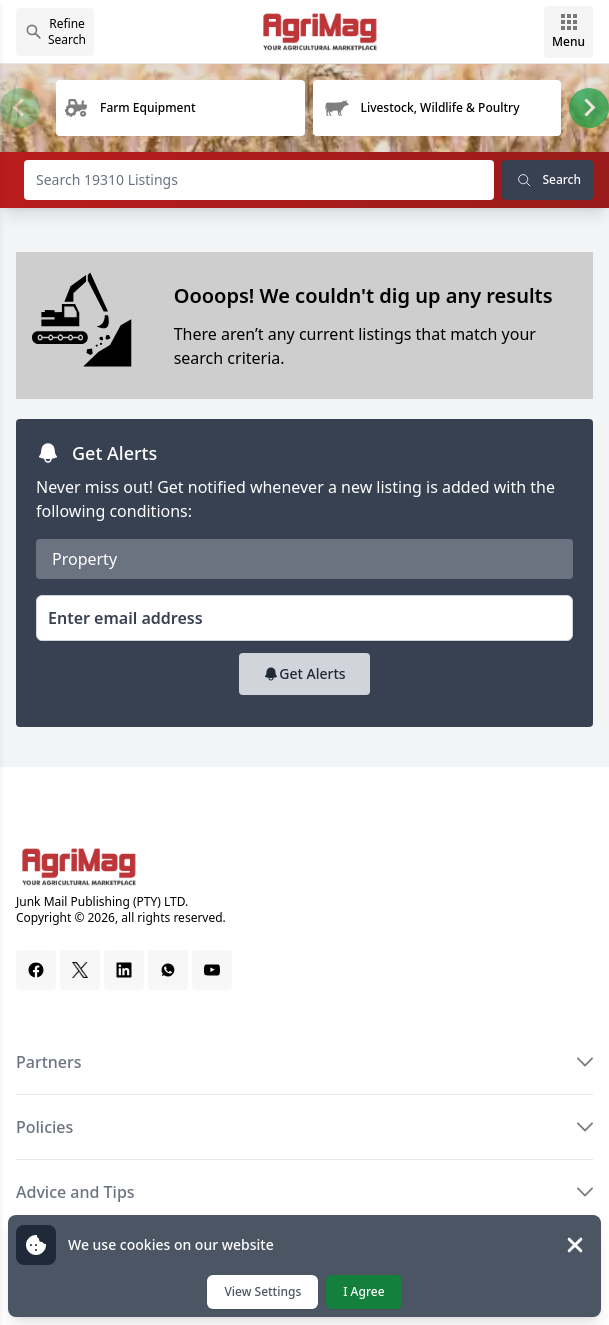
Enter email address (125, 618)
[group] (180, 108)
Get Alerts (304, 673)
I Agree (363, 1291)
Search (547, 180)
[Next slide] (589, 108)
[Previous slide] (20, 108)
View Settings (262, 1291)
